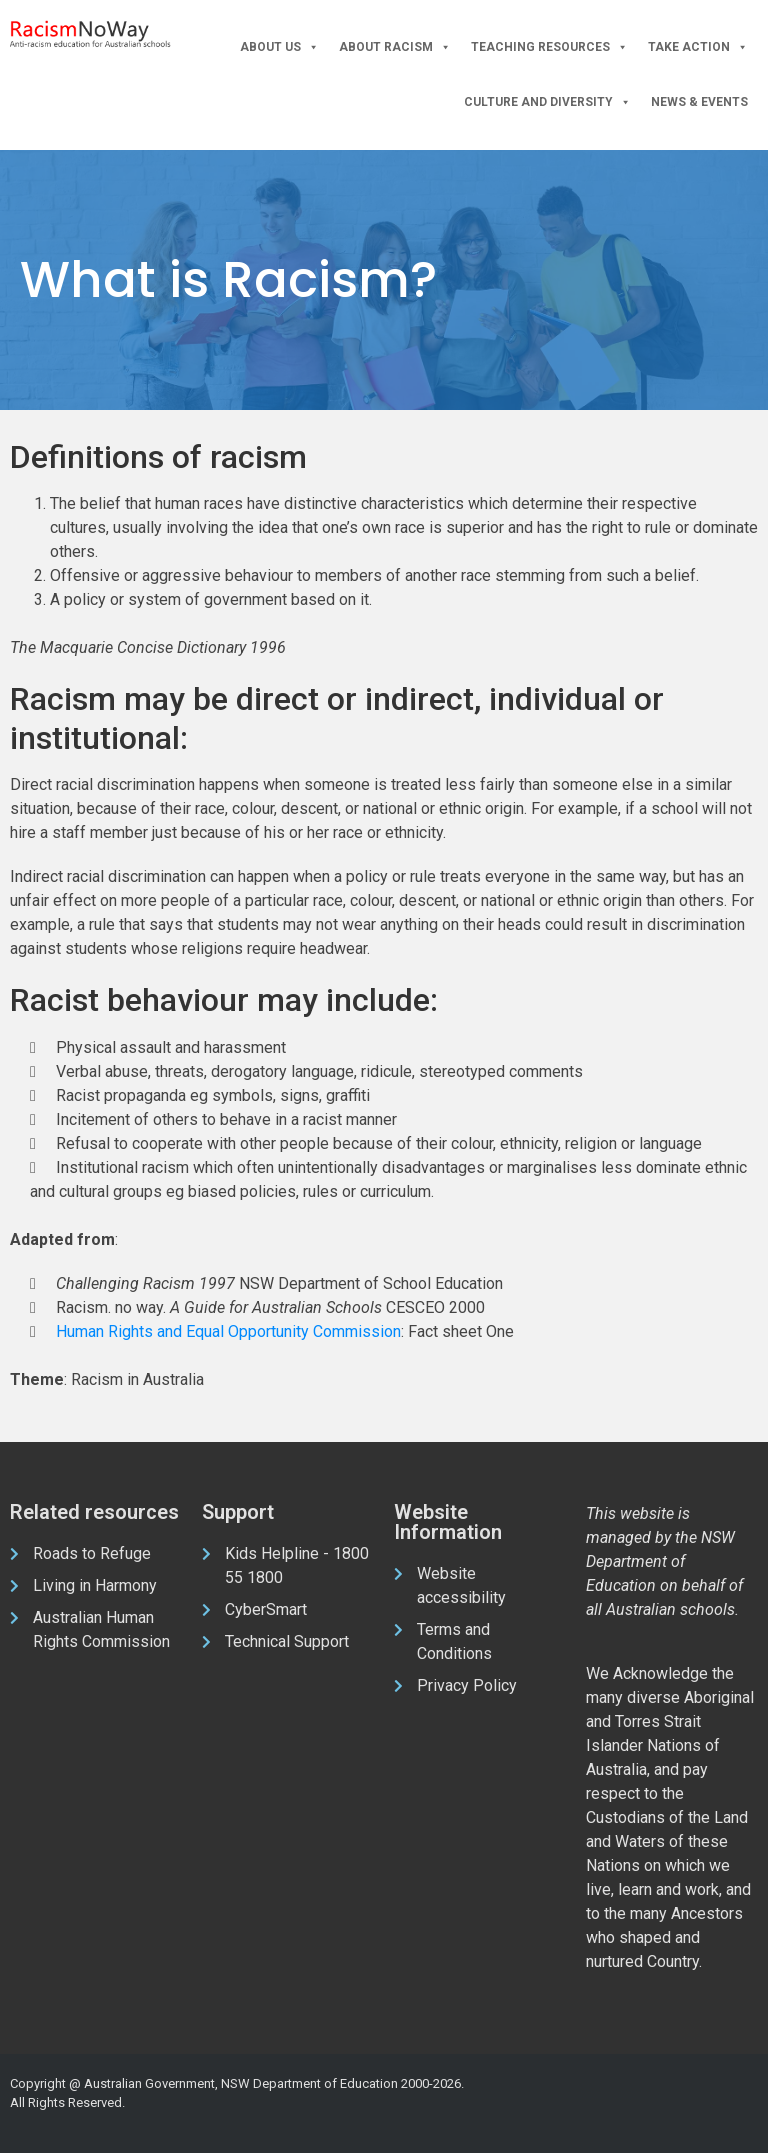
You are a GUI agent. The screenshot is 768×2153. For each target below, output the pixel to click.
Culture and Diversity (547, 102)
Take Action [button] (698, 47)
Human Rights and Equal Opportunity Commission (228, 1331)
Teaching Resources (549, 47)
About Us (279, 47)
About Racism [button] (395, 47)
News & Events (699, 102)
